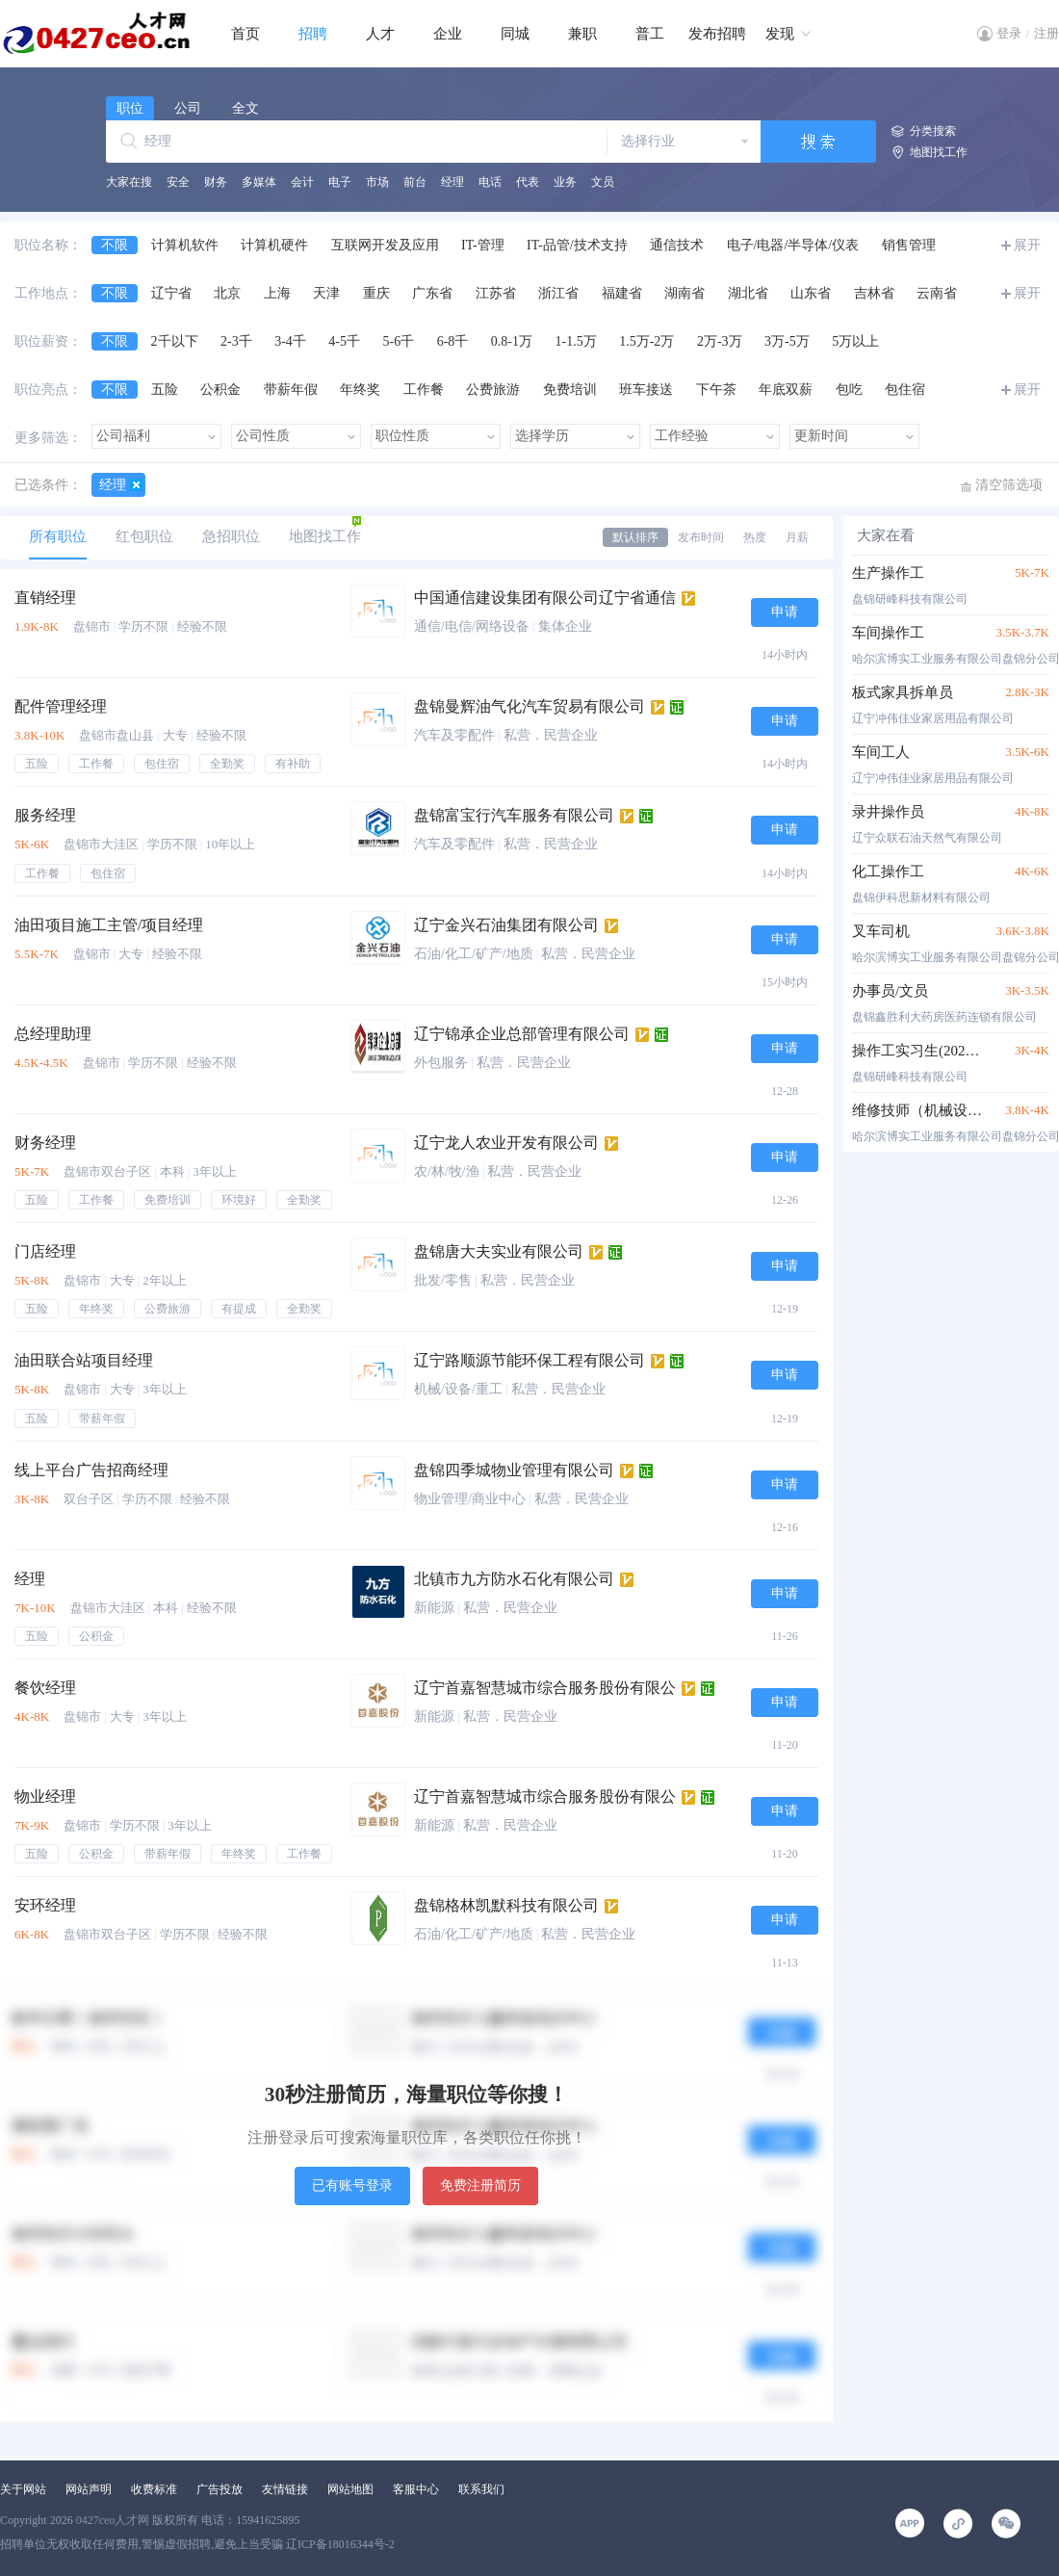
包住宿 (905, 389)
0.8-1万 (511, 341)
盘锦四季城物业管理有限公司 (514, 1470)
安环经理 (45, 1905)
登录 (1008, 33)
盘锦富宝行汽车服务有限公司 (514, 815)
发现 (779, 33)
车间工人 (881, 752)
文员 (602, 182)
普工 (649, 33)
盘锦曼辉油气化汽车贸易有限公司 (529, 706)
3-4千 (290, 341)
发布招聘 (717, 33)
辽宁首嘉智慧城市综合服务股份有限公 (545, 1687)
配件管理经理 (60, 706)
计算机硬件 (274, 245)
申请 (784, 612)
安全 (178, 182)
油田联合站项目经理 (83, 1360)
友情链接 (285, 2489)
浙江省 (558, 293)
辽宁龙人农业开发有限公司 (506, 1142)
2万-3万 (719, 341)
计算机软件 (185, 245)
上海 (277, 293)
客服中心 (416, 2489)
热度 (754, 537)
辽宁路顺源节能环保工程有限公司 (529, 1360)
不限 (114, 245)
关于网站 (23, 2489)
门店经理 (45, 1251)
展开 (1027, 245)
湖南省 (684, 293)
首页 (245, 33)
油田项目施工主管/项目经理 (108, 925)
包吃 (849, 389)
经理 (452, 182)
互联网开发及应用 (385, 245)
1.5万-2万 (646, 341)
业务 (565, 182)
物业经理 (45, 1796)
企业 (447, 33)
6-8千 (453, 341)
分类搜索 (933, 131)
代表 (527, 182)
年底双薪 (786, 389)
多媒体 (259, 182)
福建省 (622, 293)
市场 (377, 182)
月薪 (797, 537)
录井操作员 (888, 812)
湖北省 (748, 293)
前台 (414, 182)
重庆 (376, 293)
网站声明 (88, 2489)
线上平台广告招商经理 (91, 1470)
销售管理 (909, 245)
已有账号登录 (352, 2185)
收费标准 (154, 2489)
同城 (515, 33)
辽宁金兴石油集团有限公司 (506, 925)
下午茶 (716, 389)
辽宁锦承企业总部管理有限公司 (522, 1034)
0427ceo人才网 (113, 2520)
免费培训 (570, 389)
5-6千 (399, 341)
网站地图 (350, 2489)
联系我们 (481, 2489)
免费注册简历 (480, 2185)
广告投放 (219, 2489)
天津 (326, 293)
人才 (380, 33)
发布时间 (701, 537)
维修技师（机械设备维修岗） (917, 1110)
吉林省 (874, 293)
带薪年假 (291, 389)
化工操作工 (888, 871)
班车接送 (646, 389)
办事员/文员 (890, 991)
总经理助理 (52, 1034)
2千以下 (174, 341)
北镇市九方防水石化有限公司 (514, 1579)
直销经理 (45, 597)
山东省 (810, 293)
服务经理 (45, 815)
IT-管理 (482, 245)
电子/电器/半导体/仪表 (793, 245)
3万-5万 (787, 341)
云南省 (937, 293)
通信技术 (677, 245)
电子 (339, 182)
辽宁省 (171, 293)
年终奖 (360, 389)
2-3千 (236, 341)
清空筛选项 (1009, 485)
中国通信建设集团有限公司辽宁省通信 (545, 597)
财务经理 (45, 1142)
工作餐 (423, 389)
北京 (227, 293)
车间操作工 (888, 632)
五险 (164, 389)
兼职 (582, 33)
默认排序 (635, 537)
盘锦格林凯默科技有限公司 (506, 1905)
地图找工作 (939, 152)
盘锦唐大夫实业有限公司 (498, 1251)
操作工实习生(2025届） (917, 1050)
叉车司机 (881, 931)
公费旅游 (493, 389)
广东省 (432, 293)
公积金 (220, 389)
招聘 (312, 33)
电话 (490, 182)
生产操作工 (888, 573)
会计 (302, 182)
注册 (1046, 33)
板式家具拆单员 (902, 692)
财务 (215, 182)
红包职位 (144, 536)
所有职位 (58, 536)
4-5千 (344, 341)
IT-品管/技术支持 (577, 245)
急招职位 (231, 536)
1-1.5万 (576, 341)
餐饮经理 (45, 1687)
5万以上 (855, 341)
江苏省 (496, 293)
